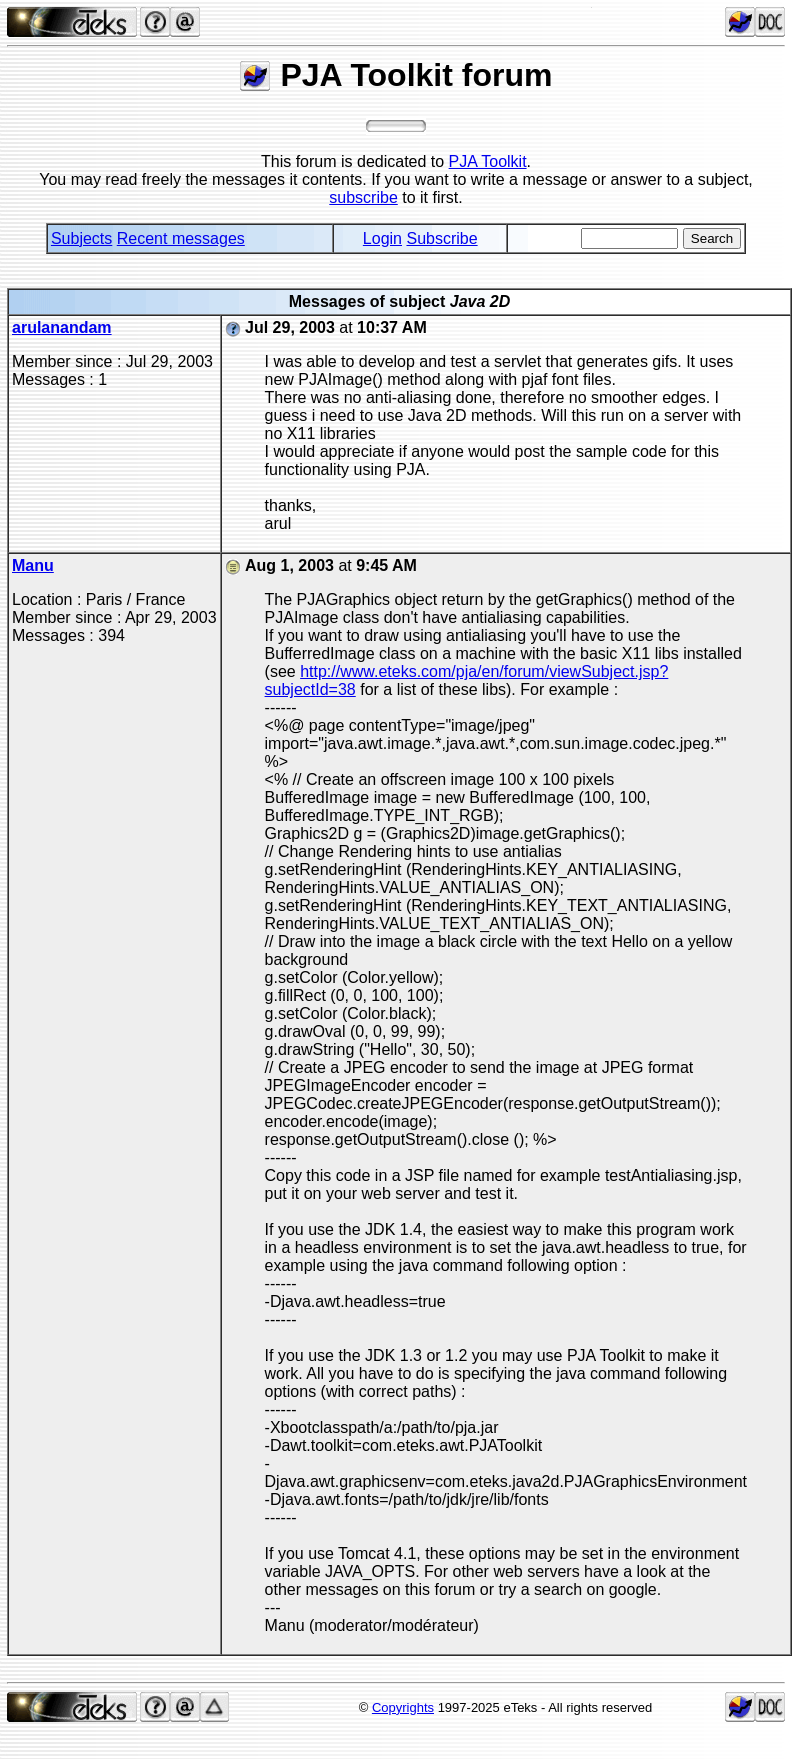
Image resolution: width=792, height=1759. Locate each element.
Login (382, 238)
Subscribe (441, 238)
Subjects (81, 238)
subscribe (363, 197)
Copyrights (403, 1707)
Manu (33, 565)
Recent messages (181, 238)
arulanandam (62, 327)
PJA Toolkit (488, 161)
